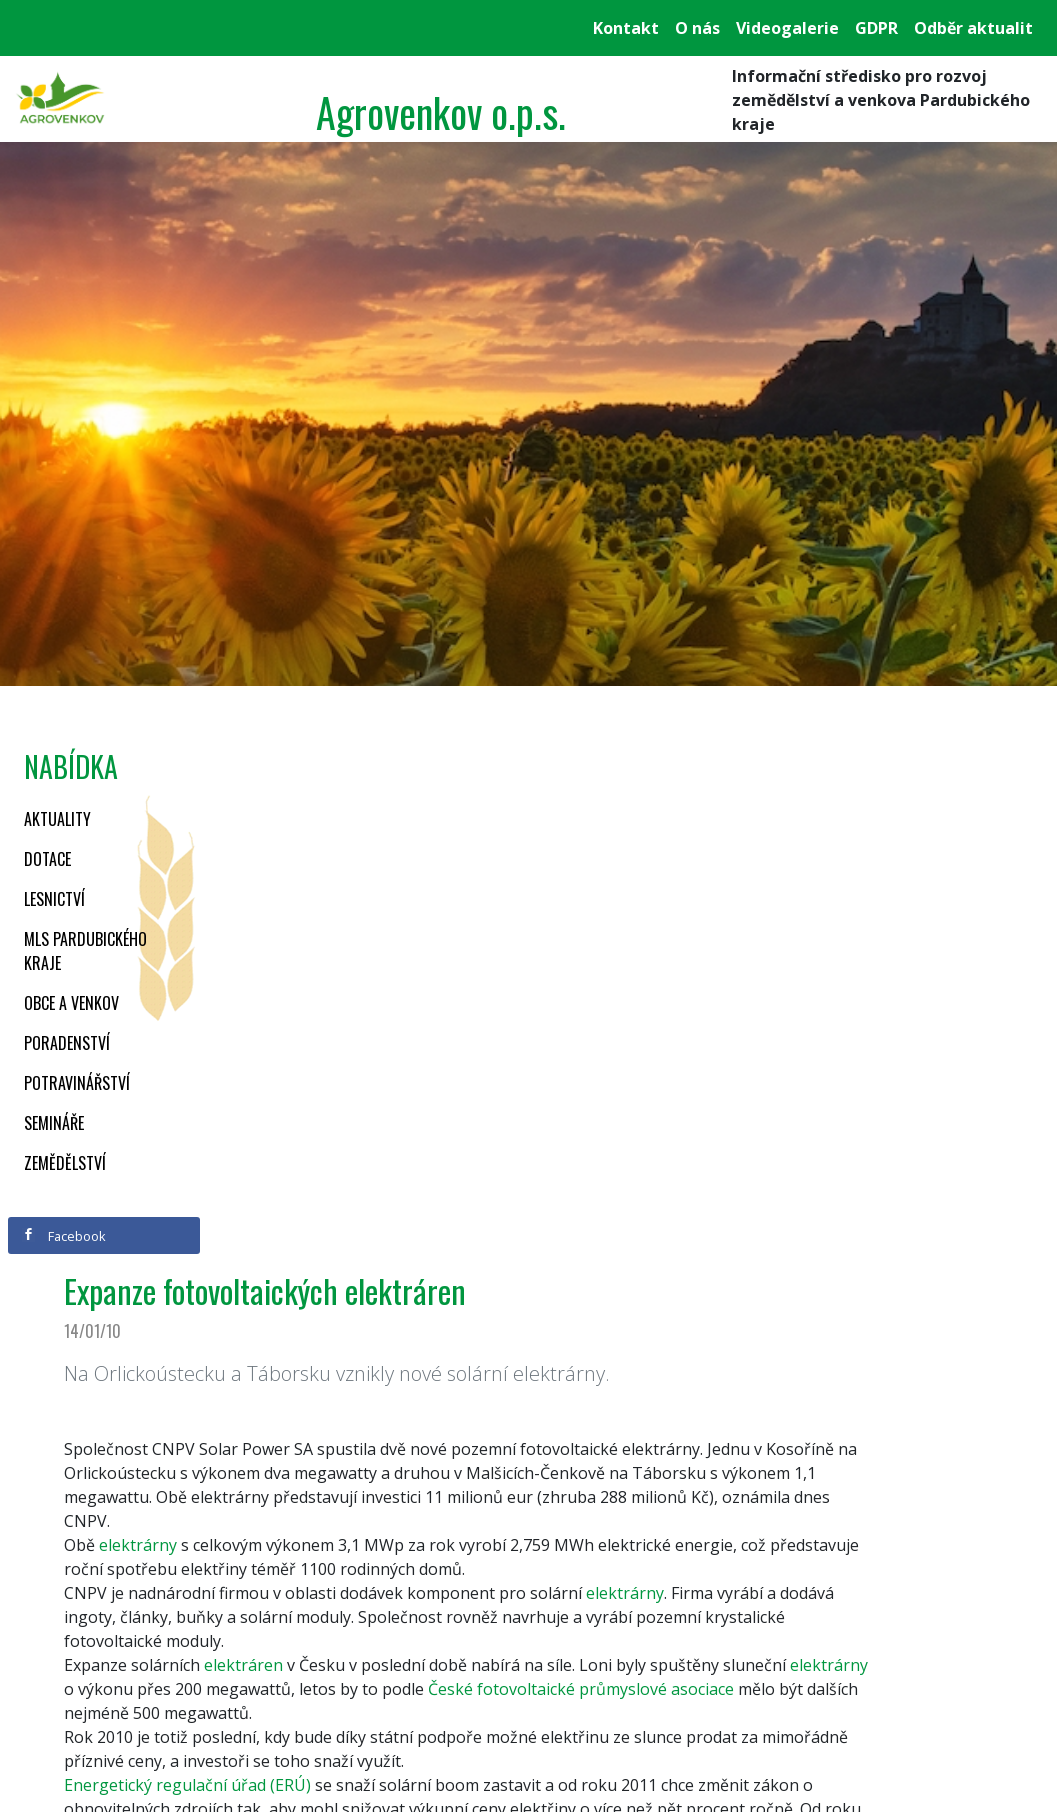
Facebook (64, 1236)
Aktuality (57, 819)
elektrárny (829, 1665)
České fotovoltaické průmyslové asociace (581, 1689)
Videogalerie (787, 28)
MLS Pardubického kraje (85, 951)
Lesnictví (54, 899)
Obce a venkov (71, 1003)
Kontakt (626, 28)
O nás (697, 28)
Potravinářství (77, 1083)
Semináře (54, 1123)
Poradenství (67, 1043)
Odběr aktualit (973, 28)
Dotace (47, 859)
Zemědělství (65, 1163)
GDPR (876, 28)
